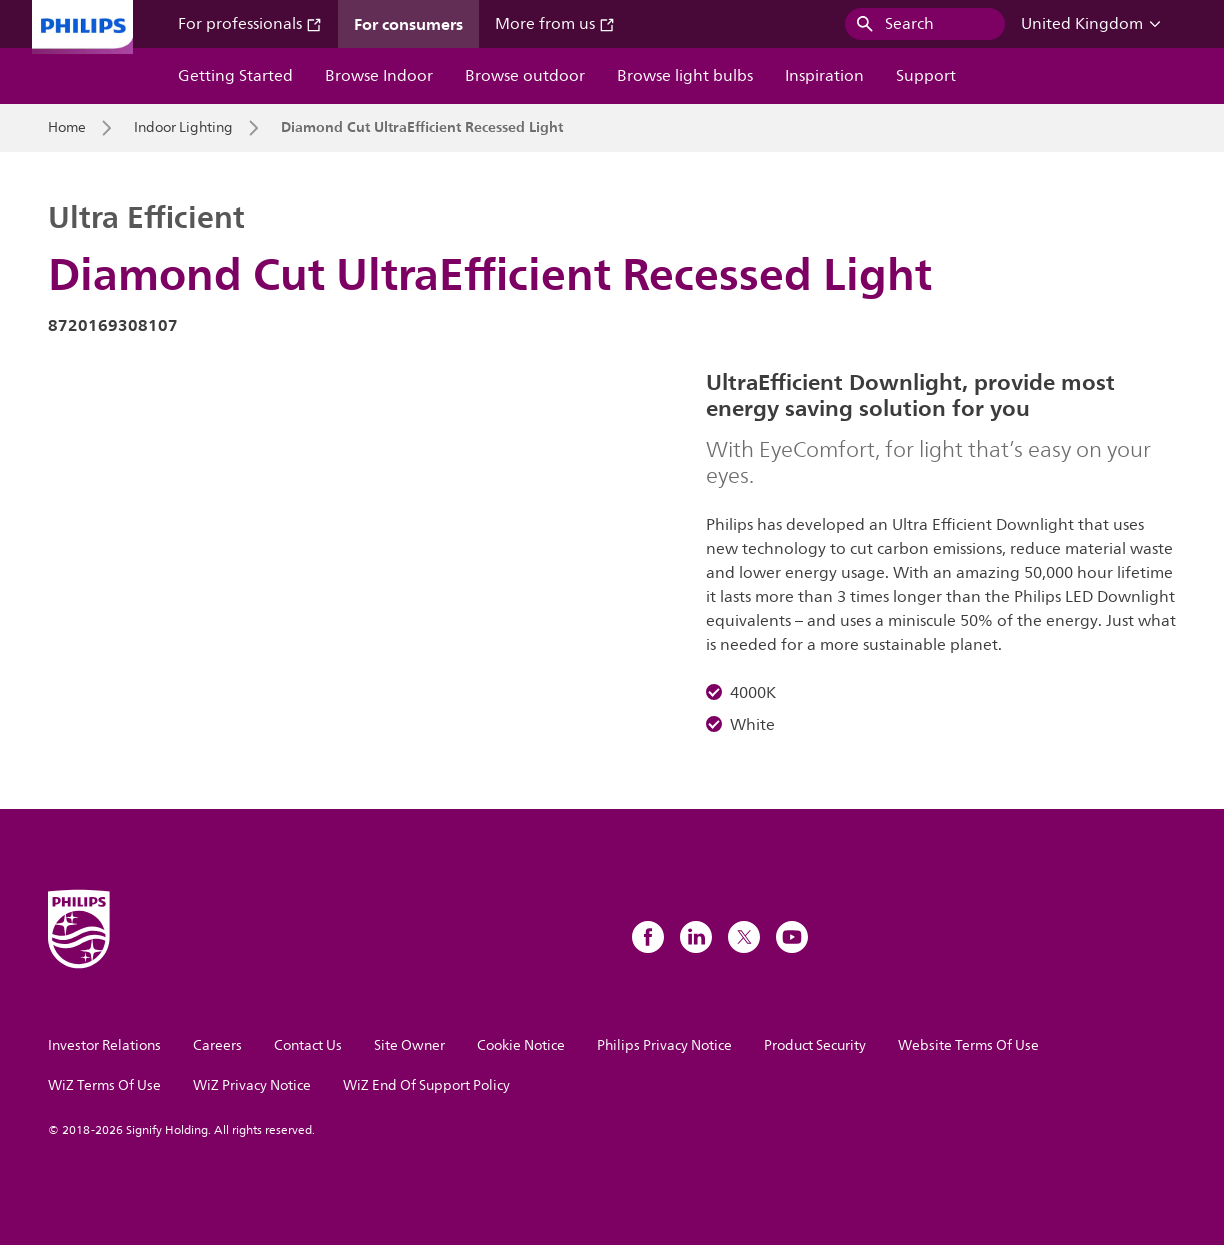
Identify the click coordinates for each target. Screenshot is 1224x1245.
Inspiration (824, 76)
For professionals (250, 24)
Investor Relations (104, 1045)
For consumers (408, 24)
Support (926, 76)
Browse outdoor (525, 76)
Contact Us (308, 1045)
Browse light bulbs (685, 76)
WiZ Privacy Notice (252, 1085)
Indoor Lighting (183, 128)
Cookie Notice (521, 1045)
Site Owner (409, 1045)
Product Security (815, 1045)
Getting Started (235, 76)
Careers (217, 1045)
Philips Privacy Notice (664, 1045)
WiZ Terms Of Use (104, 1085)
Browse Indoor (379, 76)
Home (67, 128)
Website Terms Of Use (968, 1045)
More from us (555, 24)
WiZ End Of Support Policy (426, 1085)
